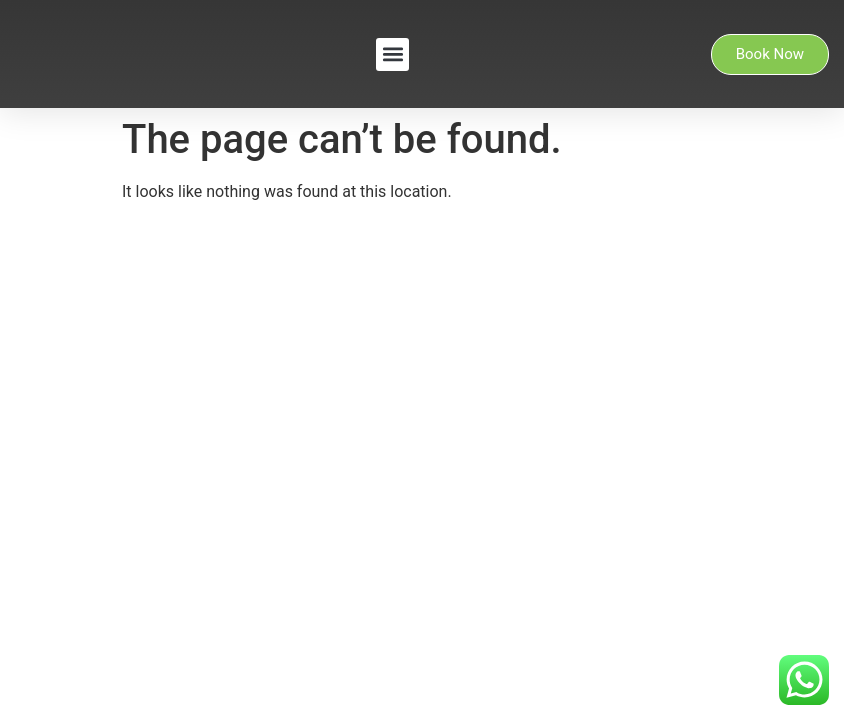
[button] (392, 54)
